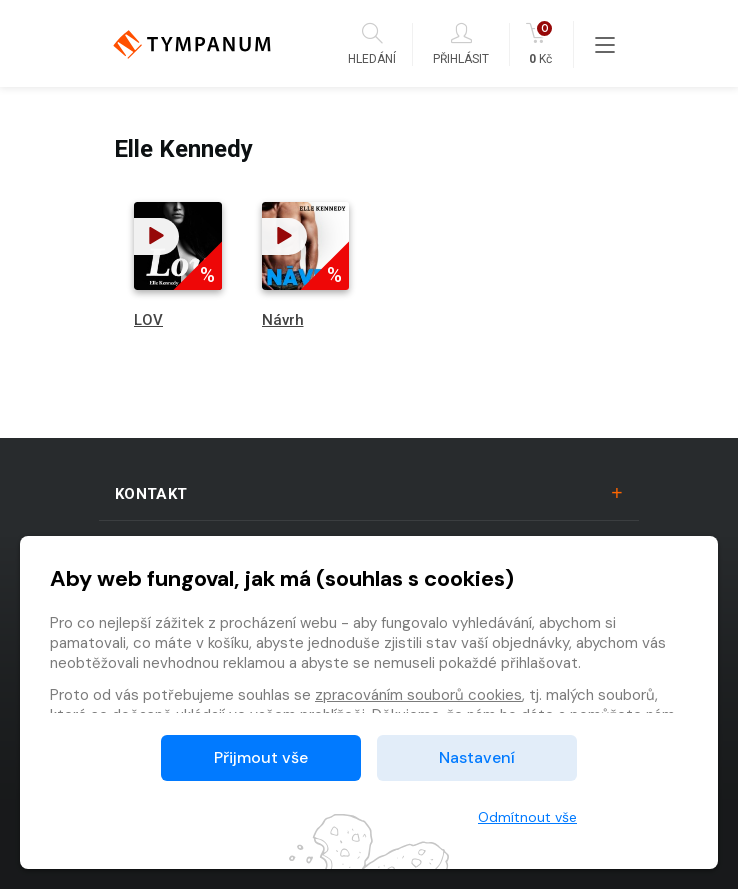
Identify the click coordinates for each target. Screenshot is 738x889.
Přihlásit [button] (461, 44)
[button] (156, 236)
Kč (540, 44)
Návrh (283, 320)
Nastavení (477, 757)
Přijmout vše (261, 757)
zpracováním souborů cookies (418, 695)
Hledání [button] (372, 44)
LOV (148, 320)
